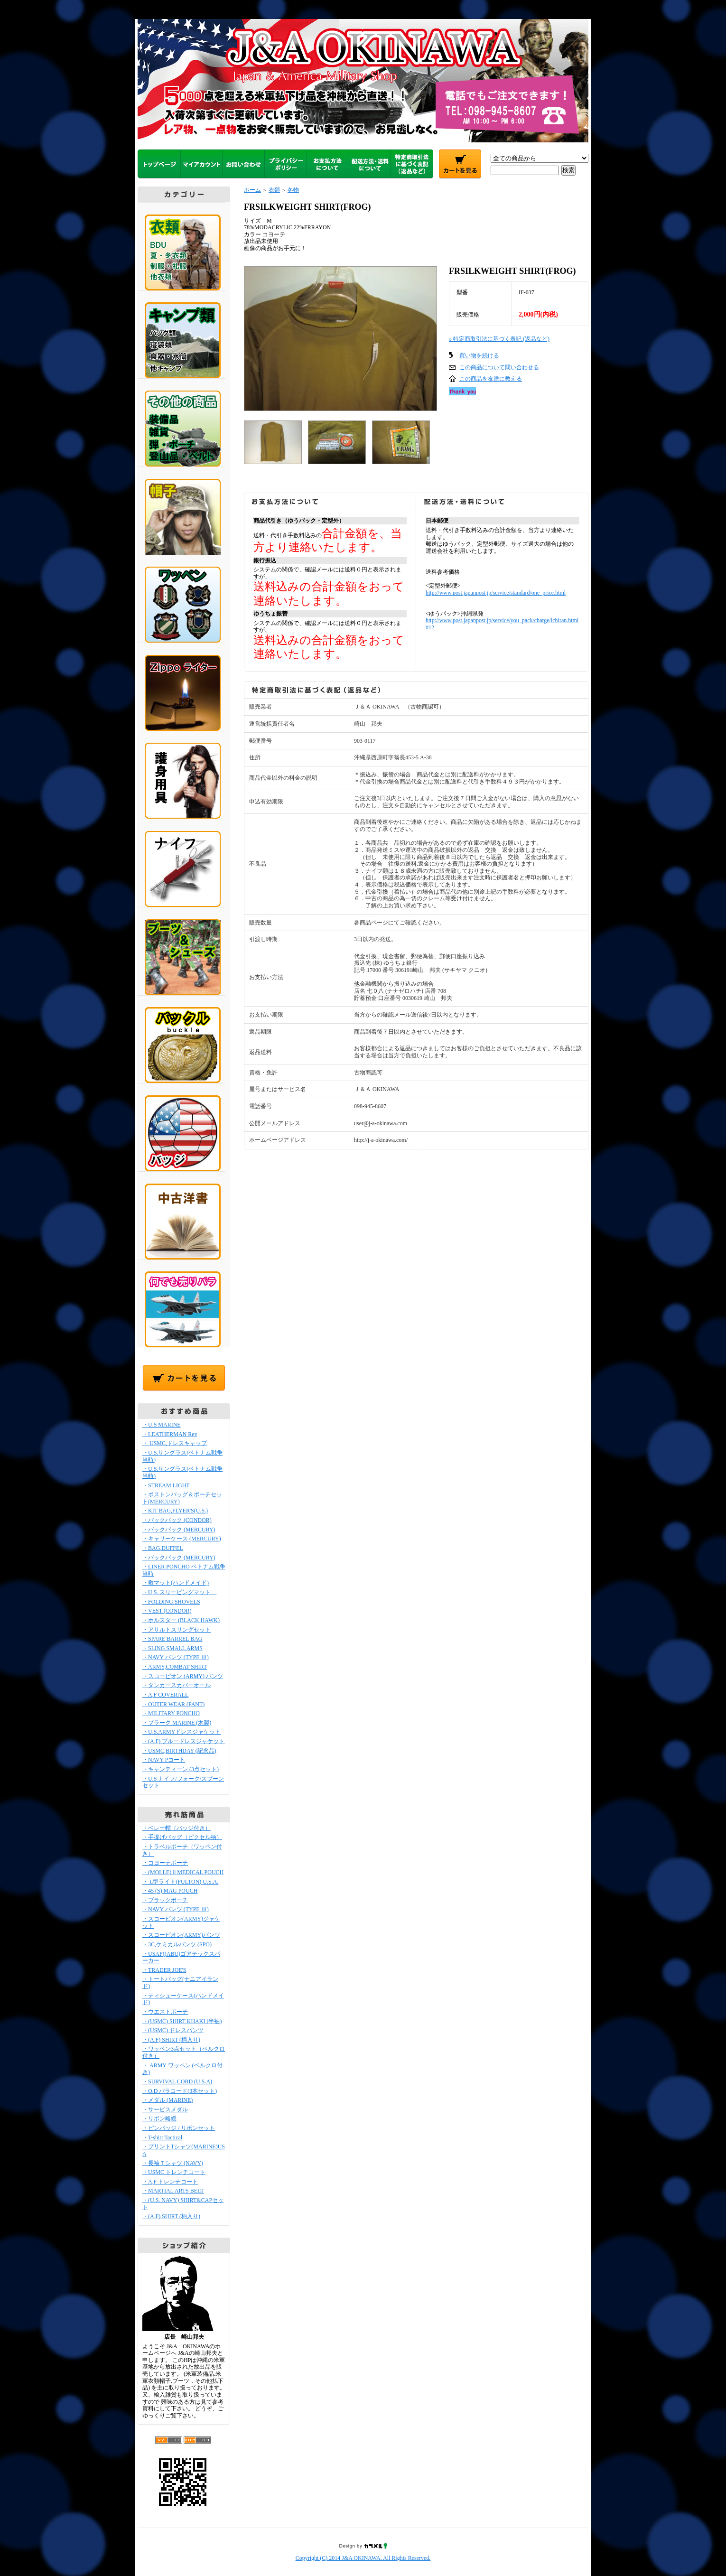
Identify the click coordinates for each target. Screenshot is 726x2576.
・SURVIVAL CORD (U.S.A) (177, 2081)
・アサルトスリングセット (176, 1629)
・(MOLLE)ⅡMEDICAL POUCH (182, 1872)
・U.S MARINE (161, 1424)
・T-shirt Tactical (162, 2137)
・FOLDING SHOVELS (171, 1601)
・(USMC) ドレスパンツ (173, 2030)
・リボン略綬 (159, 2118)
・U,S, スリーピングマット (179, 1592)
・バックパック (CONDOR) (177, 1520)
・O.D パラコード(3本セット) (179, 2091)
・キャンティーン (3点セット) (180, 1769)
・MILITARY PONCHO (171, 1713)
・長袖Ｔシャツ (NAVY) (172, 2163)
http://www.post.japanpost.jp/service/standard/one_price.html (496, 592)
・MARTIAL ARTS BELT (173, 2190)
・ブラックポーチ (165, 1900)
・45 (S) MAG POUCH (169, 1890)
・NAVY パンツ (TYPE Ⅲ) (175, 1657)
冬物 (293, 190)
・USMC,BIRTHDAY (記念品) (179, 1750)
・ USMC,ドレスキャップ (174, 1443)
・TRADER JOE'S (164, 1970)
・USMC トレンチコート (173, 2172)
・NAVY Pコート (163, 1759)
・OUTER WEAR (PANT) (173, 1704)
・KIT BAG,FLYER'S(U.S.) (175, 1510)
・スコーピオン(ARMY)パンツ (181, 1935)
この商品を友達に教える (490, 378)
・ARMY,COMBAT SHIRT (174, 1666)
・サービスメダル (165, 2109)
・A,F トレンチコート (170, 2181)
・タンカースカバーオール (176, 1685)
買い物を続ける (479, 355)
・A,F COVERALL (165, 1694)
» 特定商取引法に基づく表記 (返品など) (499, 339)
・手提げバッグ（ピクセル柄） (182, 1837)
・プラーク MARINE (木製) (176, 1722)
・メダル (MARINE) (167, 2100)
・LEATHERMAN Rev (169, 1434)
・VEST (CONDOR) (166, 1610)
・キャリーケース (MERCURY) (181, 1538)
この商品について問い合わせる (499, 367)
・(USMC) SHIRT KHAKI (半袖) (182, 2021)
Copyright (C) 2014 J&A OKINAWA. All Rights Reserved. (363, 2558)
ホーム (252, 190)
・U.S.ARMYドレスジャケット (181, 1731)
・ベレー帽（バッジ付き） (176, 1828)
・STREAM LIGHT (166, 1485)
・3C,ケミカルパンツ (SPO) (177, 1944)
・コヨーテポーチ (165, 1862)
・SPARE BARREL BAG (172, 1638)
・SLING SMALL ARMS (172, 1648)
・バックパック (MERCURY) (178, 1529)
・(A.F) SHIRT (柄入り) (171, 2039)
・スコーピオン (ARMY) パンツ (182, 1676)
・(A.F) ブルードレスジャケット (186, 1741)
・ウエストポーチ (165, 2011)
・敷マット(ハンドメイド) (175, 1582)
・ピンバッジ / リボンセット (178, 2128)
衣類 (274, 190)
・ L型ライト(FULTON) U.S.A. (180, 1881)
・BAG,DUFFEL (162, 1548)
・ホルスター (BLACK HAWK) (181, 1620)
